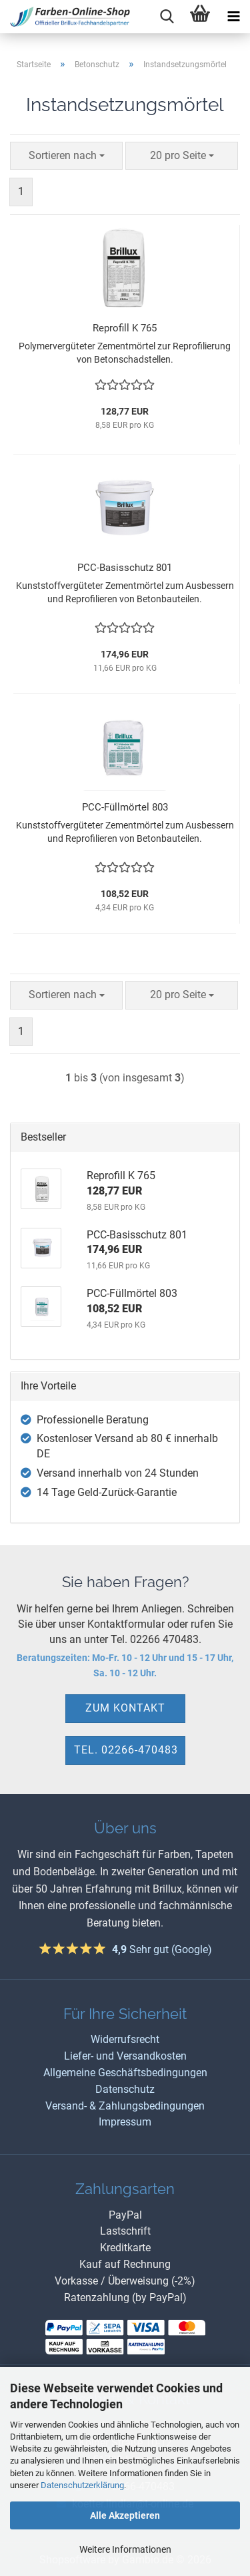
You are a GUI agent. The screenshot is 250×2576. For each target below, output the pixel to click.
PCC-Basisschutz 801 (124, 568)
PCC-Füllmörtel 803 (125, 807)
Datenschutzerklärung (82, 2485)
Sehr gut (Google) (162, 1949)
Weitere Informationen (125, 2549)
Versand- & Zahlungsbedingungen (125, 2106)
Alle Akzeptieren (125, 2515)
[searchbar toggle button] (166, 16)
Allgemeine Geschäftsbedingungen (125, 2072)
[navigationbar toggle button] (233, 16)
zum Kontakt (125, 1708)
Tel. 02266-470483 (126, 1750)
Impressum (125, 2122)
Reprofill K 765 (125, 328)
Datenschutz (125, 2089)
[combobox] (66, 156)
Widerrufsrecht (125, 2039)
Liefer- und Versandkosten (125, 2056)
